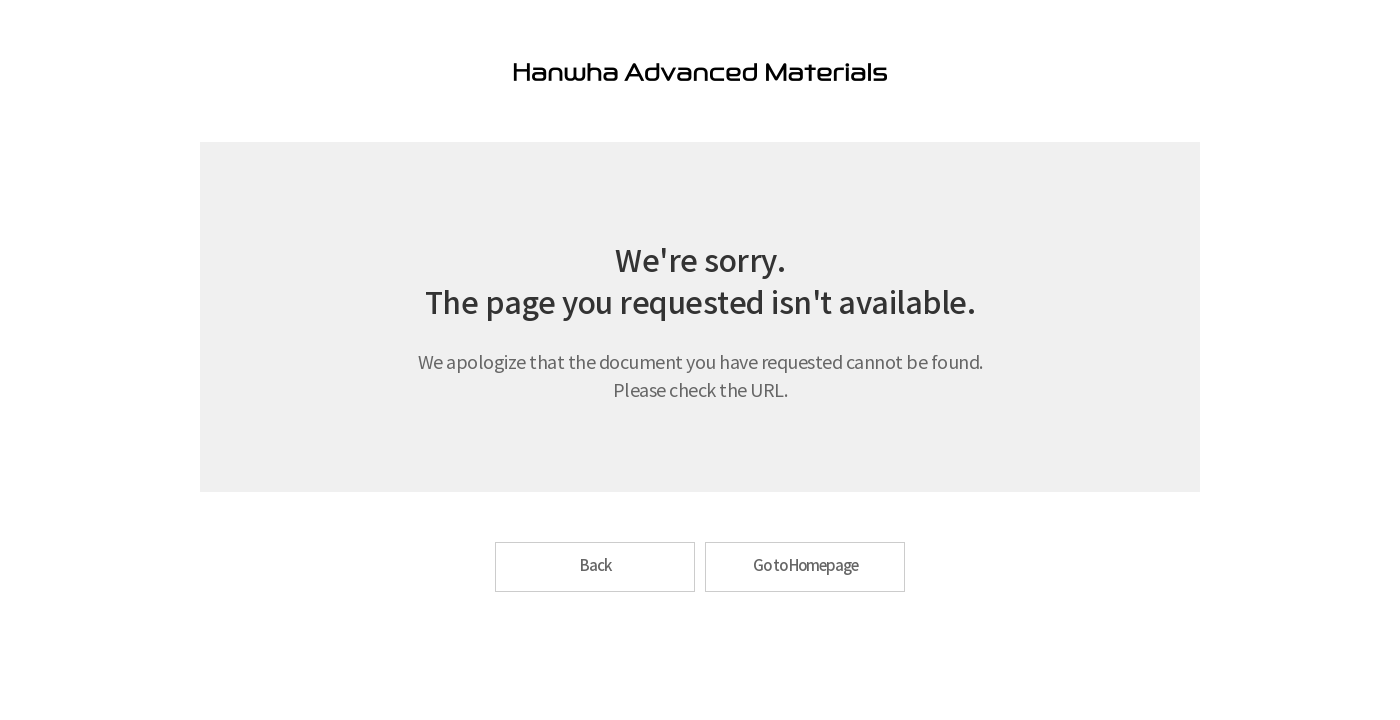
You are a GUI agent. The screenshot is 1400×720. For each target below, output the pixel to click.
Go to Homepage (805, 566)
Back (595, 566)
